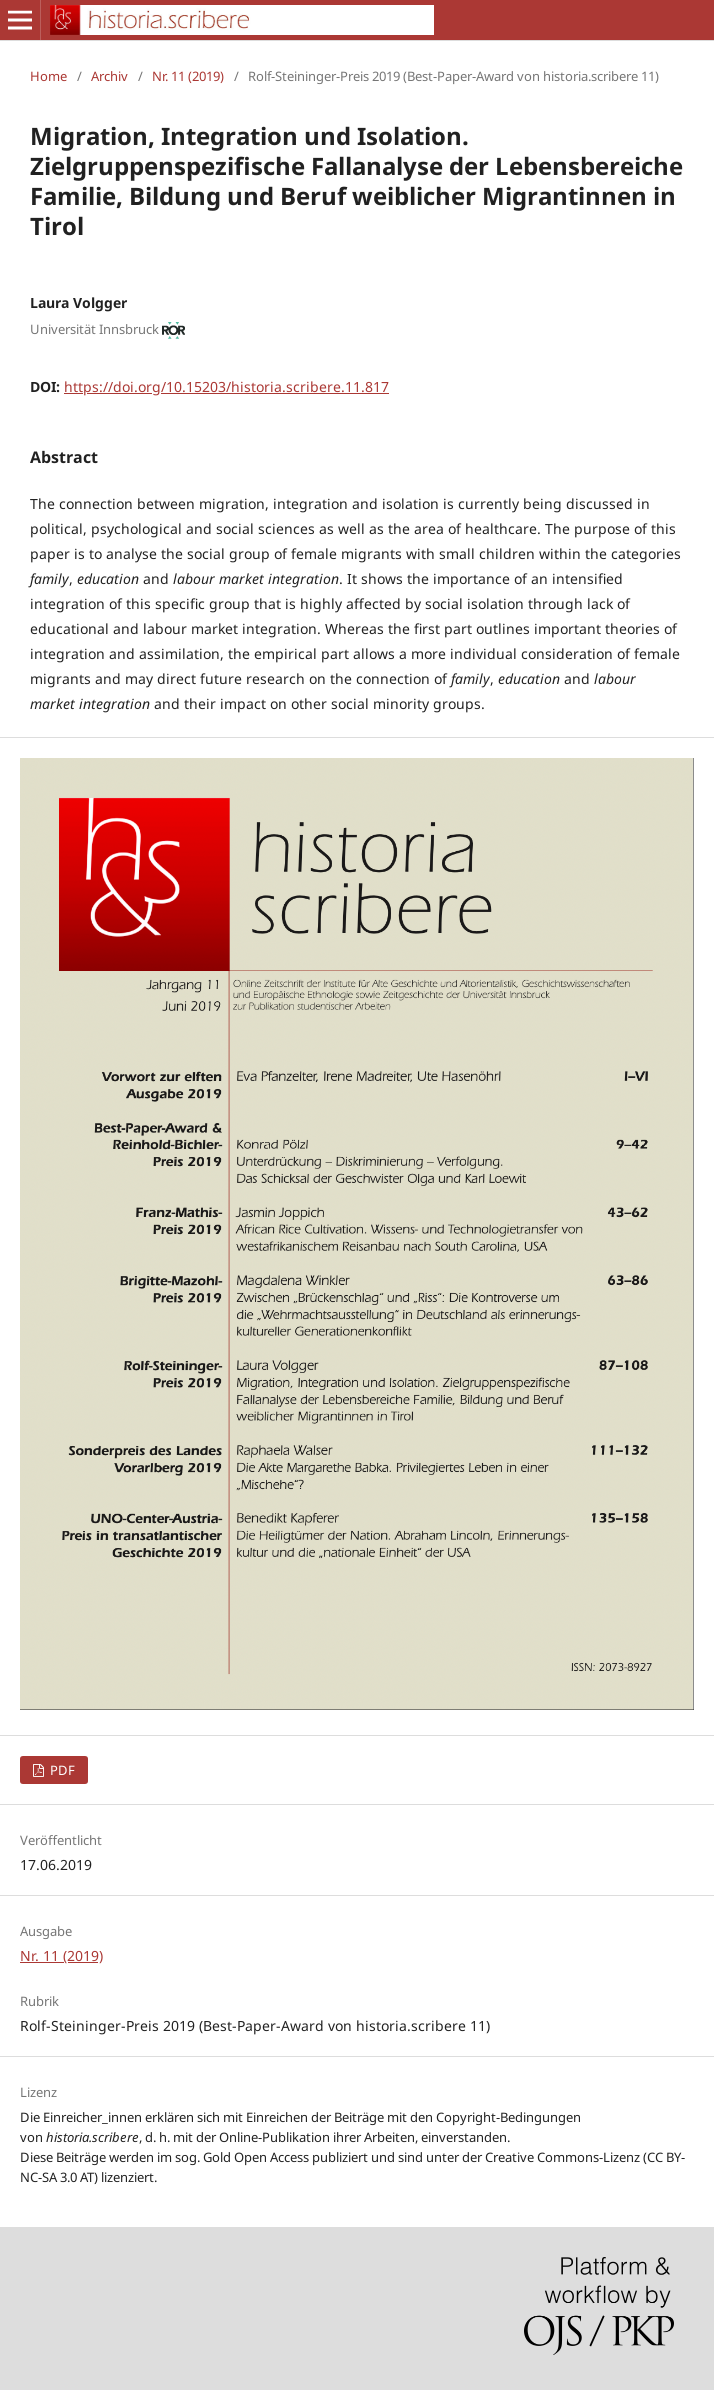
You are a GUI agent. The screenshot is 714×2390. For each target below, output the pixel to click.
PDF (61, 1770)
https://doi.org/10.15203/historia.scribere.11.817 (226, 386)
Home (48, 76)
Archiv (109, 76)
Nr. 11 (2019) (188, 76)
